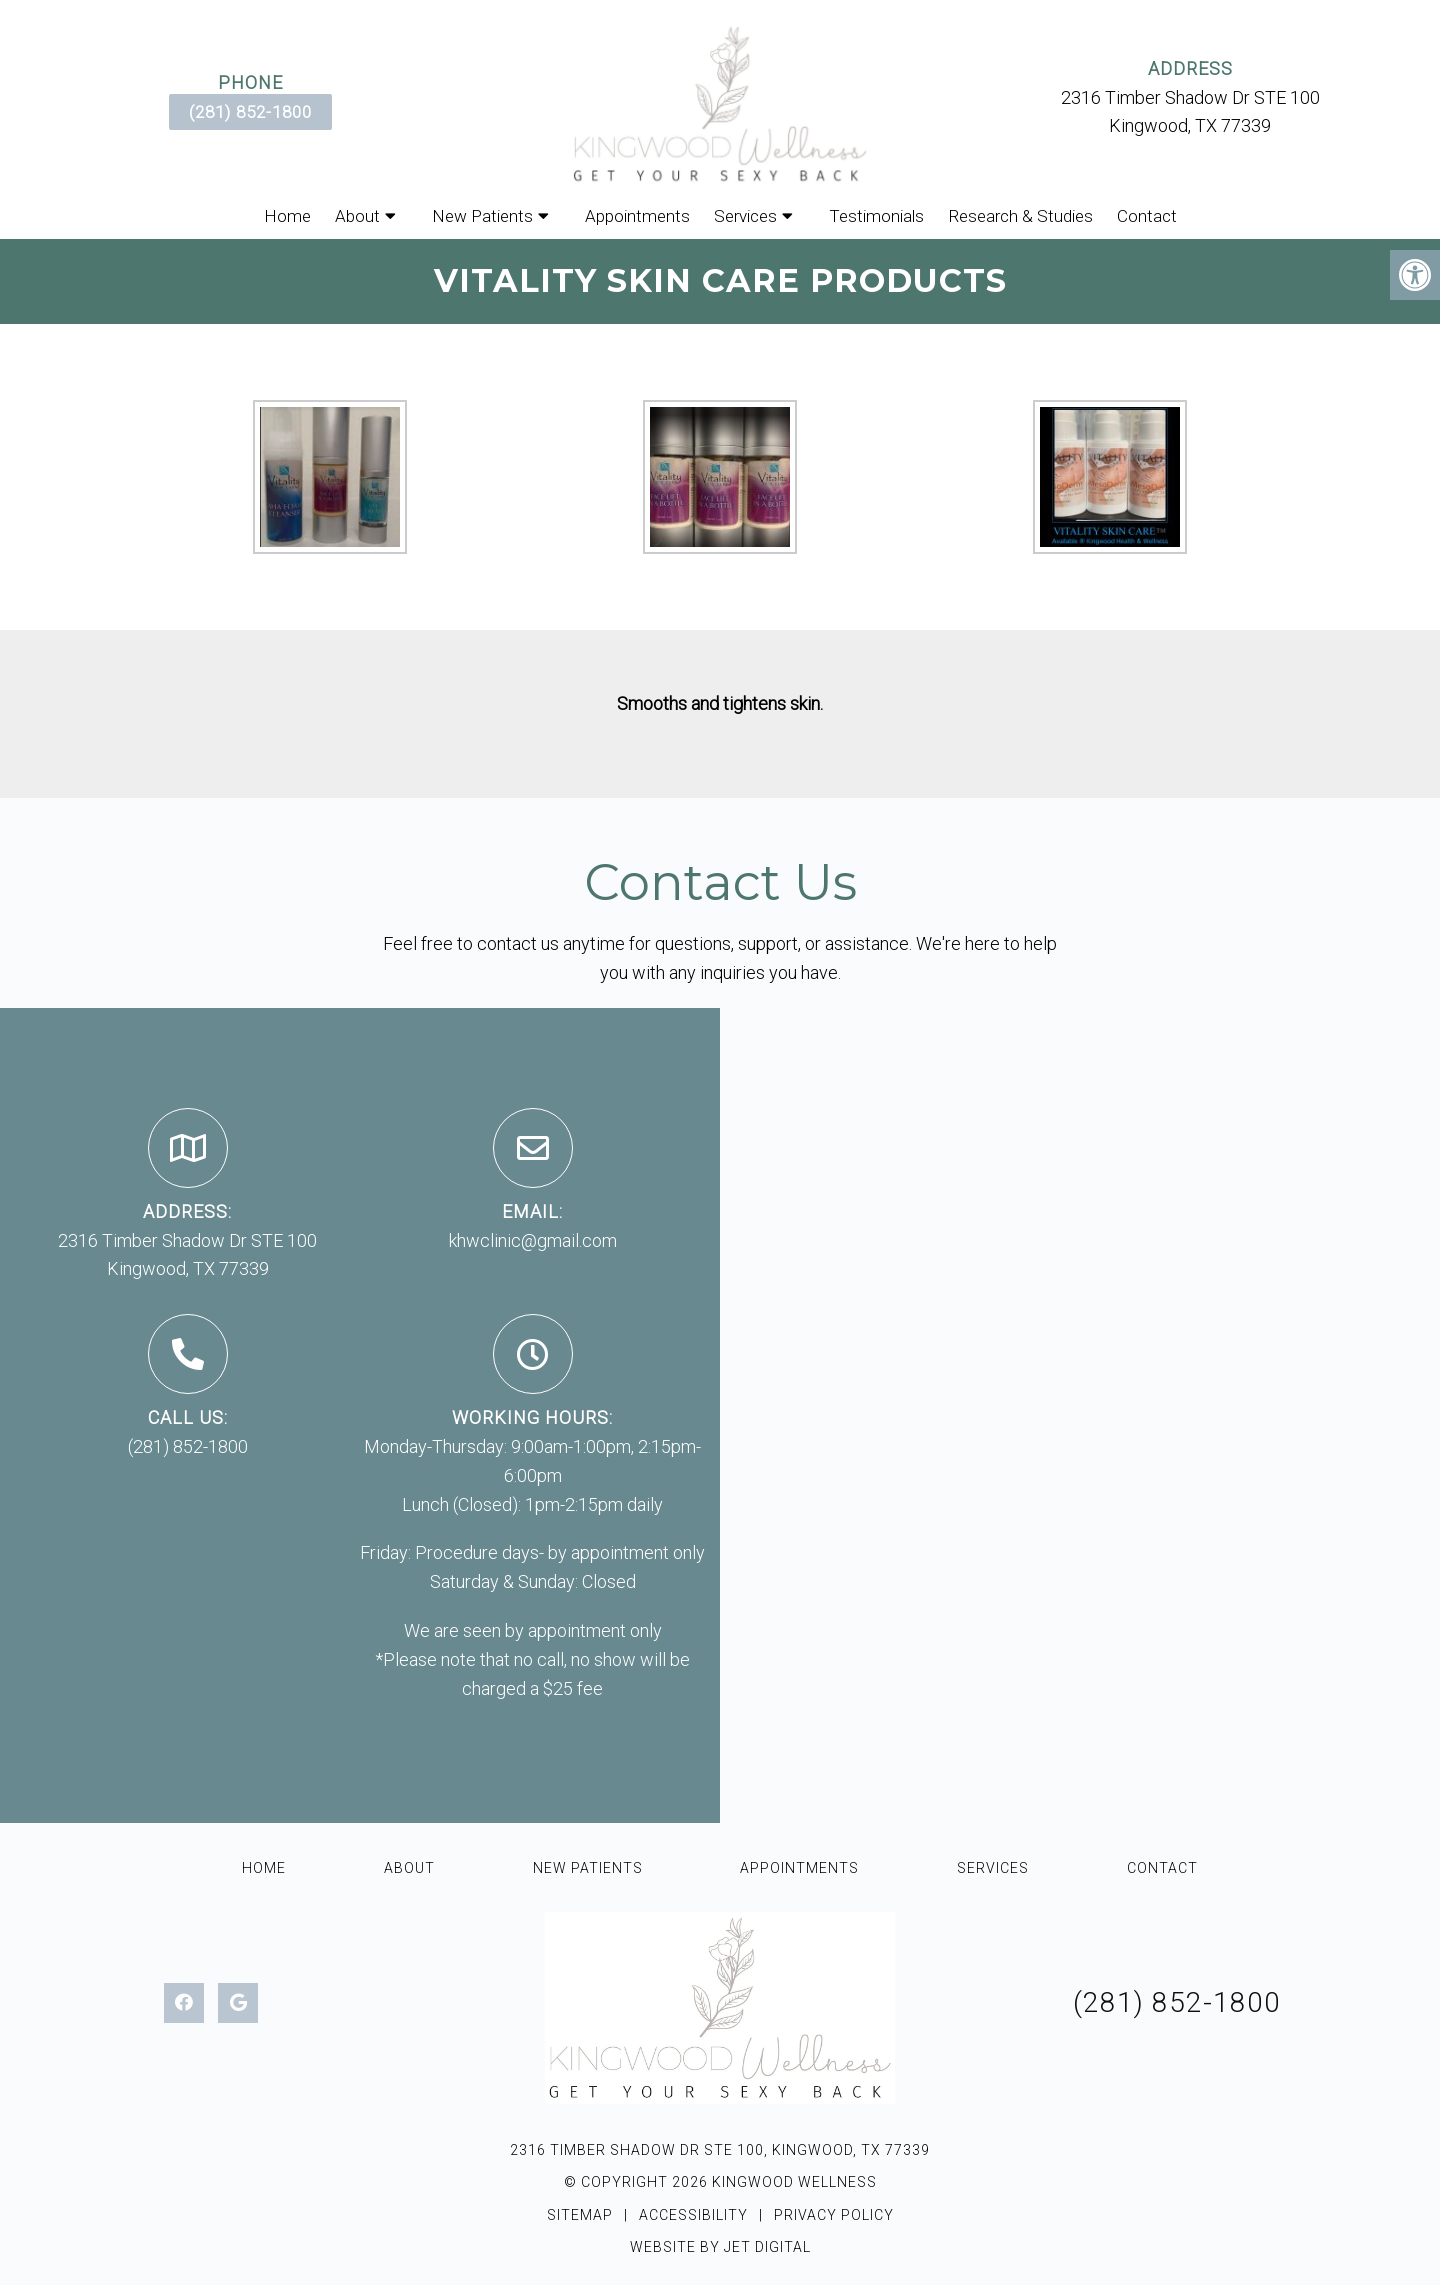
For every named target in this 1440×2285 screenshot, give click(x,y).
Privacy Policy (834, 2215)
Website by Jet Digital (720, 2247)
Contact (1147, 216)
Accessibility (693, 2215)
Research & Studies (1020, 216)
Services (745, 216)
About (357, 216)
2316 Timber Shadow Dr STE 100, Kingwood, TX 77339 (720, 2150)
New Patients (482, 216)
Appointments (637, 216)
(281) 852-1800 (250, 112)
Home (287, 216)
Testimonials (876, 216)
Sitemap (580, 2215)
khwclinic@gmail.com (533, 1240)
